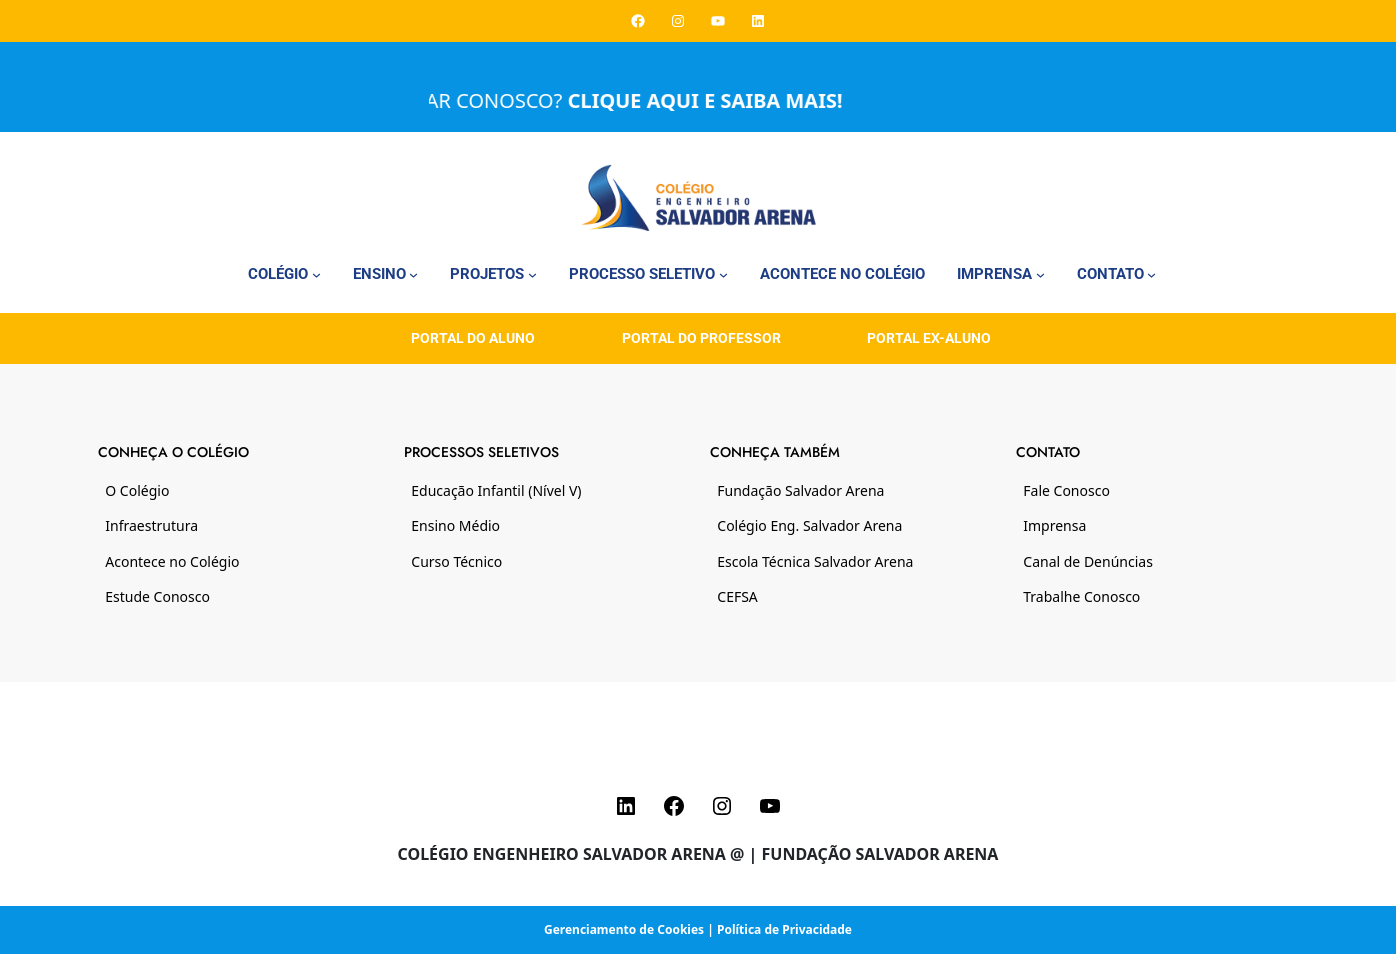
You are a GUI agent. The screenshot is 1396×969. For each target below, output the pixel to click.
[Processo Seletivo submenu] (723, 274)
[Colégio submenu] (316, 274)
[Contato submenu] (1151, 274)
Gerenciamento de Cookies (624, 929)
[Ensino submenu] (413, 274)
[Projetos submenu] (532, 274)
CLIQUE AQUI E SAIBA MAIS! (716, 100)
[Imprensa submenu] (1040, 274)
